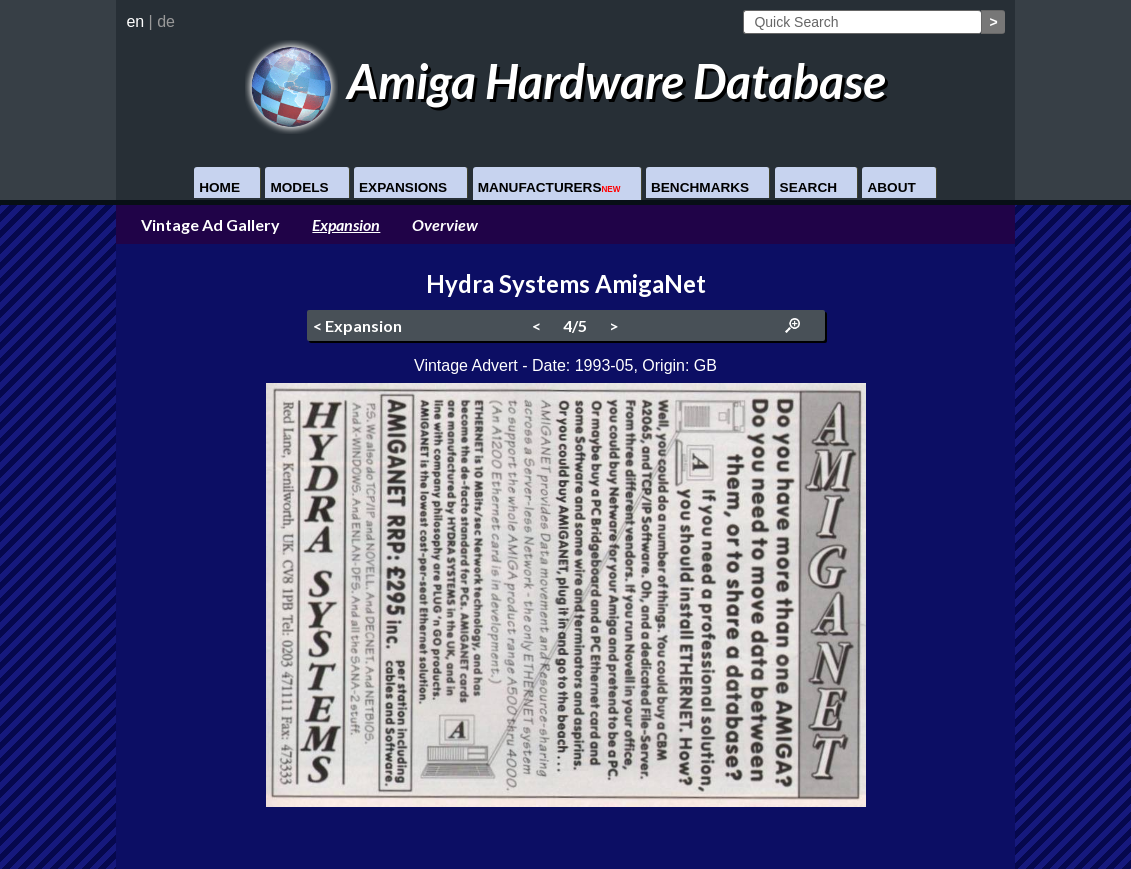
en (135, 21)
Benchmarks (700, 187)
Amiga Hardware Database (565, 80)
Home (219, 187)
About (891, 187)
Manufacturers (549, 187)
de (166, 21)
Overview (445, 224)
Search (808, 187)
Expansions (403, 187)
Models (299, 187)
